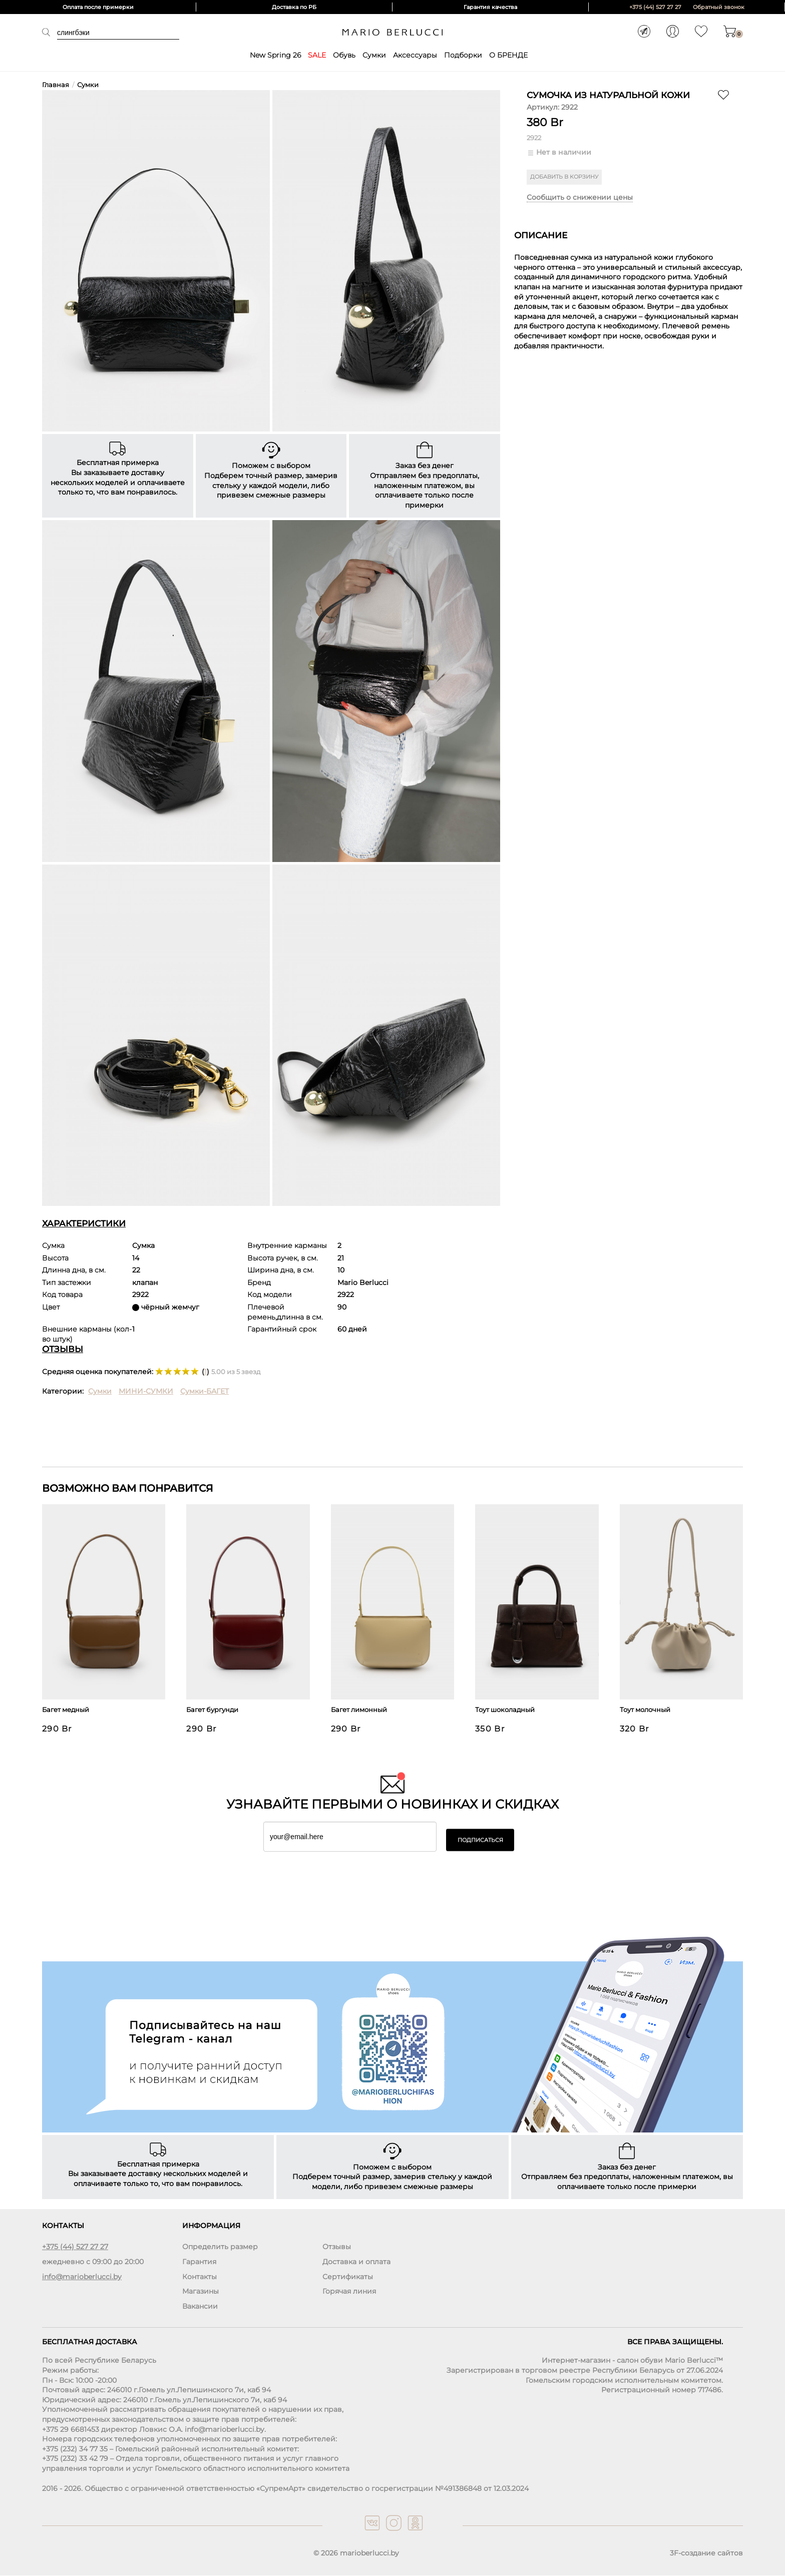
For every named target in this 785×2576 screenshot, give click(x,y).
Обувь (344, 55)
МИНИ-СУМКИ (146, 1391)
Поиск (49, 32)
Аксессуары (415, 55)
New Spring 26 (275, 55)
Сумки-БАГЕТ (204, 1391)
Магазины (200, 2291)
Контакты (199, 2276)
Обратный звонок (718, 7)
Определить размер (220, 2247)
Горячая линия (349, 2291)
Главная (55, 85)
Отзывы (336, 2247)
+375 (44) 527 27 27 (655, 7)
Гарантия (199, 2261)
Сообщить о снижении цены (580, 198)
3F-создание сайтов (706, 2552)
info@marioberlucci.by (82, 2276)
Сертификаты (347, 2276)
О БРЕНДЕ (508, 55)
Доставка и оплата (356, 2261)
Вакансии (200, 2306)
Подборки (463, 55)
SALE (317, 55)
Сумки (374, 55)
